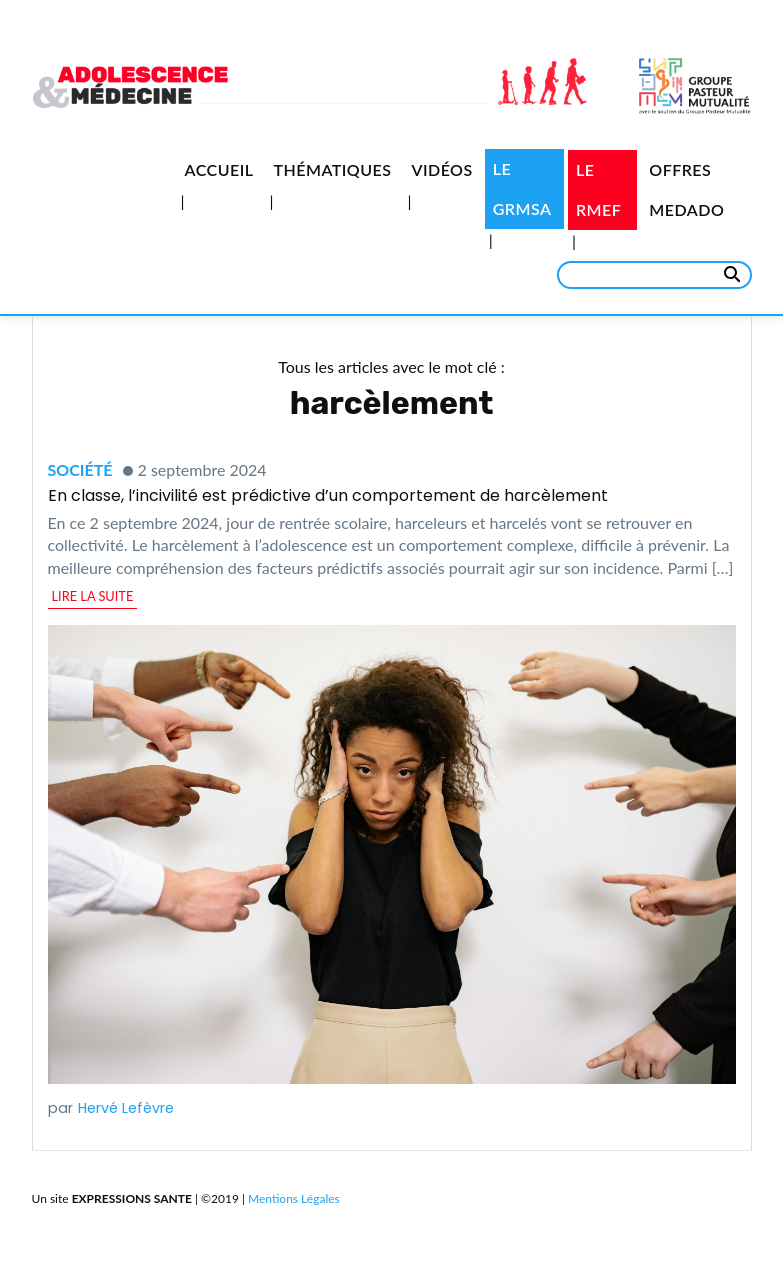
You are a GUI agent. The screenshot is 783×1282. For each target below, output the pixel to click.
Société (80, 469)
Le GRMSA (522, 188)
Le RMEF (598, 189)
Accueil (219, 169)
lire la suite (93, 596)
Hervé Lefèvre (126, 1108)
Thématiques (332, 169)
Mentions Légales (294, 1198)
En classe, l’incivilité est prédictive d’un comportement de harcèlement (328, 495)
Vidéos (441, 169)
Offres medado (686, 189)
